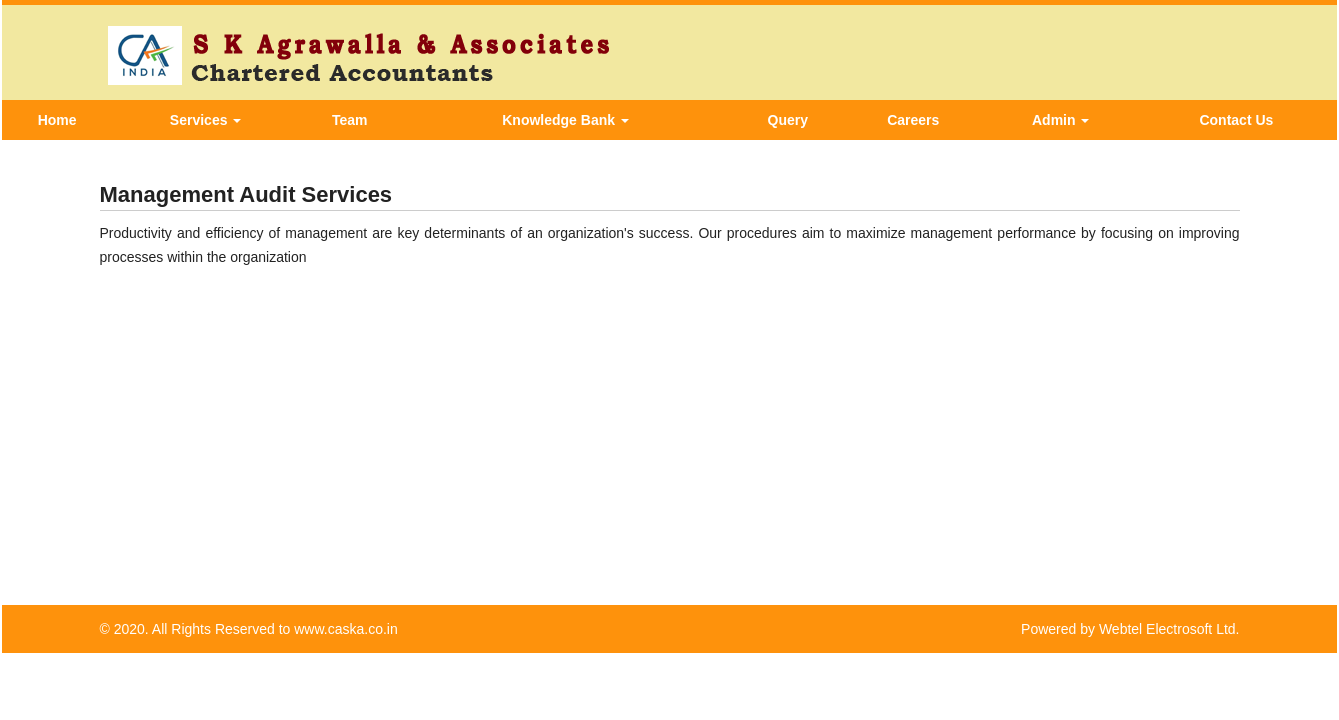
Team (350, 120)
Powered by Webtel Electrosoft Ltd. (1130, 629)
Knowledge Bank (565, 120)
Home (57, 120)
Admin (1060, 120)
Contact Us (1236, 120)
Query (788, 120)
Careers (913, 120)
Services (206, 120)
